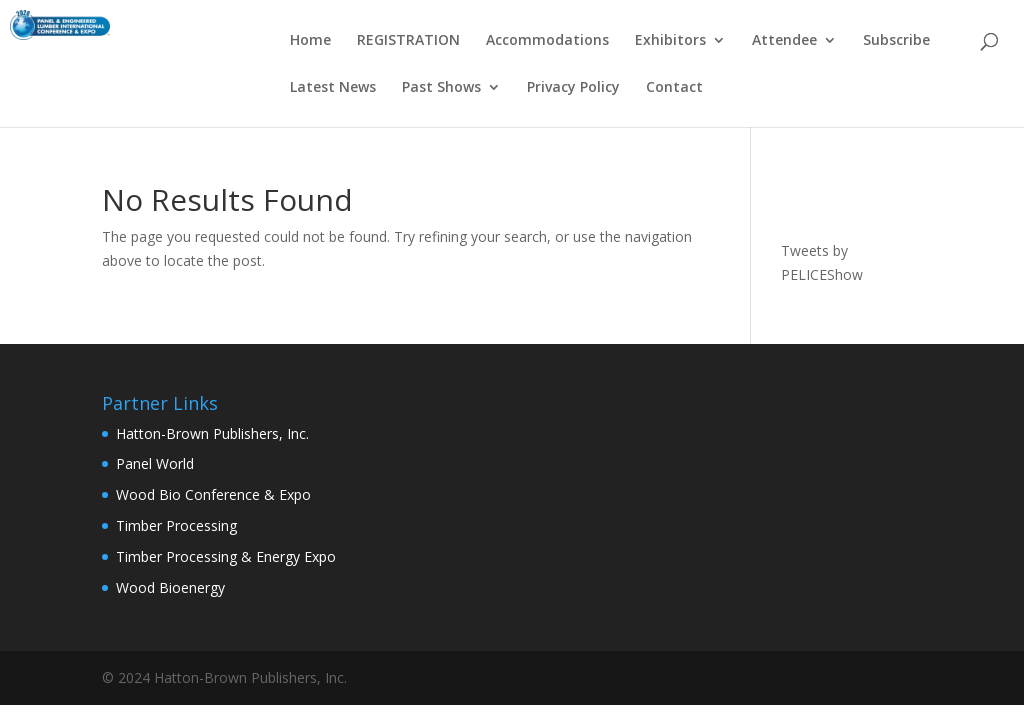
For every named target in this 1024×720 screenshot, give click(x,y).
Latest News (333, 88)
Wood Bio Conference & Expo (213, 494)
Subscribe (896, 41)
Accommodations (547, 41)
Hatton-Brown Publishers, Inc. (212, 433)
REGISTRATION (408, 41)
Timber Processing (176, 525)
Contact (674, 88)
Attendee (784, 41)
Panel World (155, 463)
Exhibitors (670, 41)
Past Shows (441, 88)
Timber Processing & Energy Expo (226, 556)
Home (310, 41)
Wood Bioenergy (170, 587)
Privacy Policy (573, 88)
